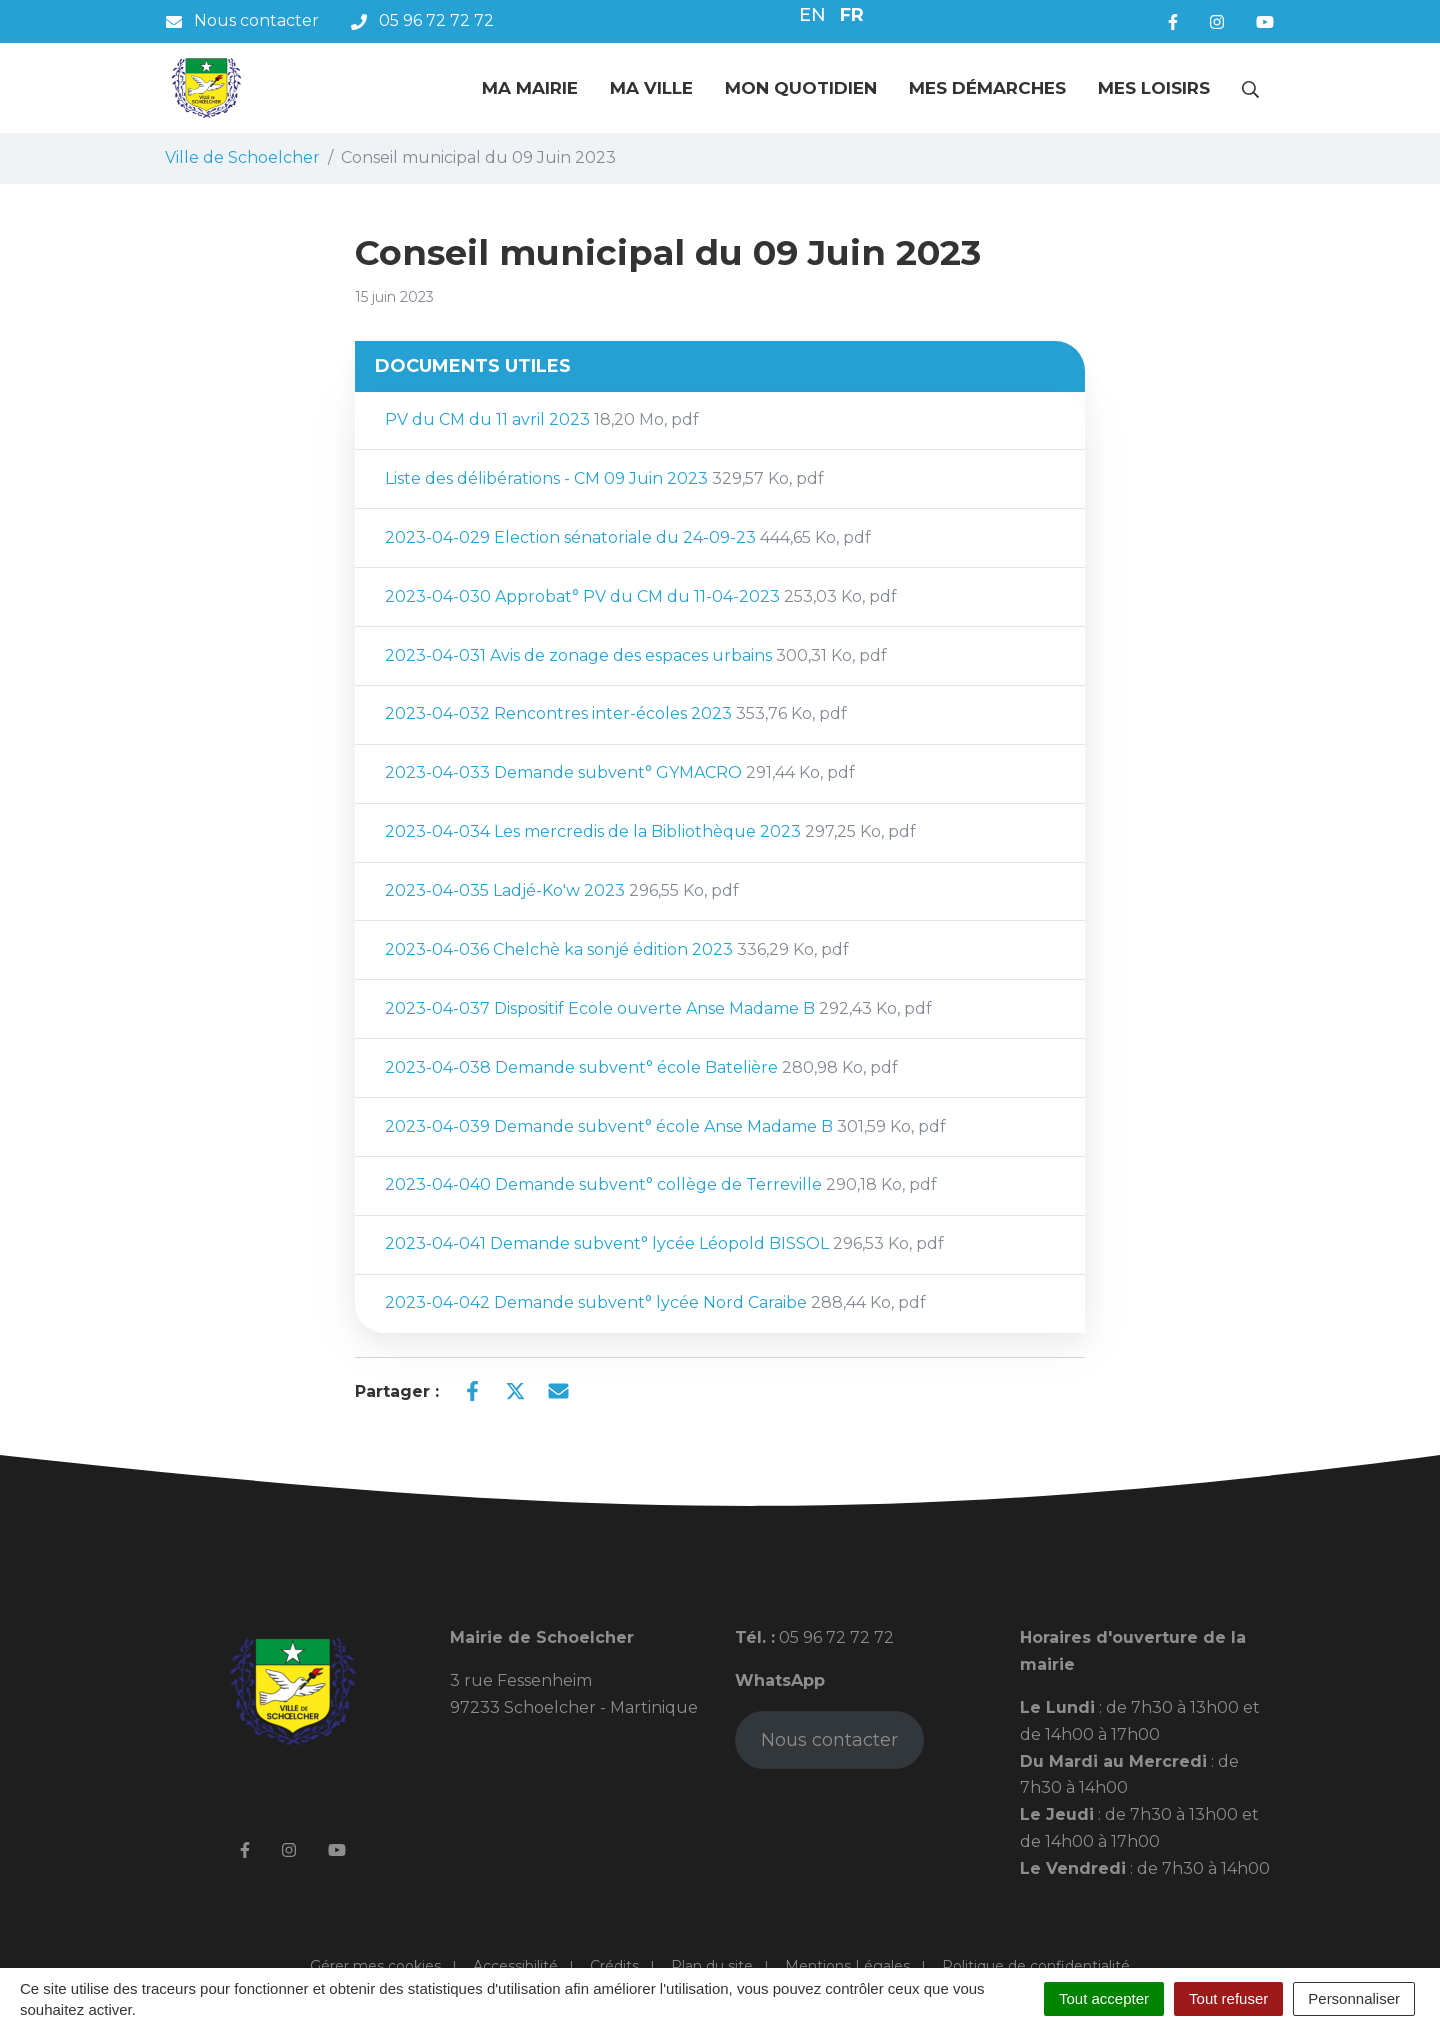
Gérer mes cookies (375, 1966)
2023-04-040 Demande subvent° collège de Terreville (661, 1184)
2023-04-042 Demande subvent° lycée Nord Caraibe (655, 1302)
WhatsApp (780, 1680)
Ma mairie (530, 88)
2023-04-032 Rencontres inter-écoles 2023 (616, 713)
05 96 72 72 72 (834, 1637)
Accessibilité (515, 1966)
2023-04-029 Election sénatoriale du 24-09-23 (628, 537)
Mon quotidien (801, 88)
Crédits (614, 1966)
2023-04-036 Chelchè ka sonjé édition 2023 (617, 949)
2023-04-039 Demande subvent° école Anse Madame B (665, 1126)
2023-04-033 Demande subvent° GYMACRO (620, 772)
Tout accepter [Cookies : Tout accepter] (1104, 1998)
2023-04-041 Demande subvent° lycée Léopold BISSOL (664, 1243)
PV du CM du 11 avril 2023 (542, 419)
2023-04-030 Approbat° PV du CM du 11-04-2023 (641, 596)
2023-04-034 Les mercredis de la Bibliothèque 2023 (650, 831)
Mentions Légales (847, 1966)
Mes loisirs (1154, 88)
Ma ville (651, 88)
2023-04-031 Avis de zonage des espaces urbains (636, 655)
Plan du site (712, 1966)
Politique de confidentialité (1036, 1966)
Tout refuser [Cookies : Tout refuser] (1228, 1998)
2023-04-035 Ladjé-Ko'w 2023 (562, 890)
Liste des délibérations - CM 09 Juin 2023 (604, 478)
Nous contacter (829, 1740)
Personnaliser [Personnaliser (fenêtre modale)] (1354, 1998)
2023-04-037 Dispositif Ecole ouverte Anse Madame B (658, 1008)
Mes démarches (987, 88)
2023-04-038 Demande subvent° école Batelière (641, 1067)
